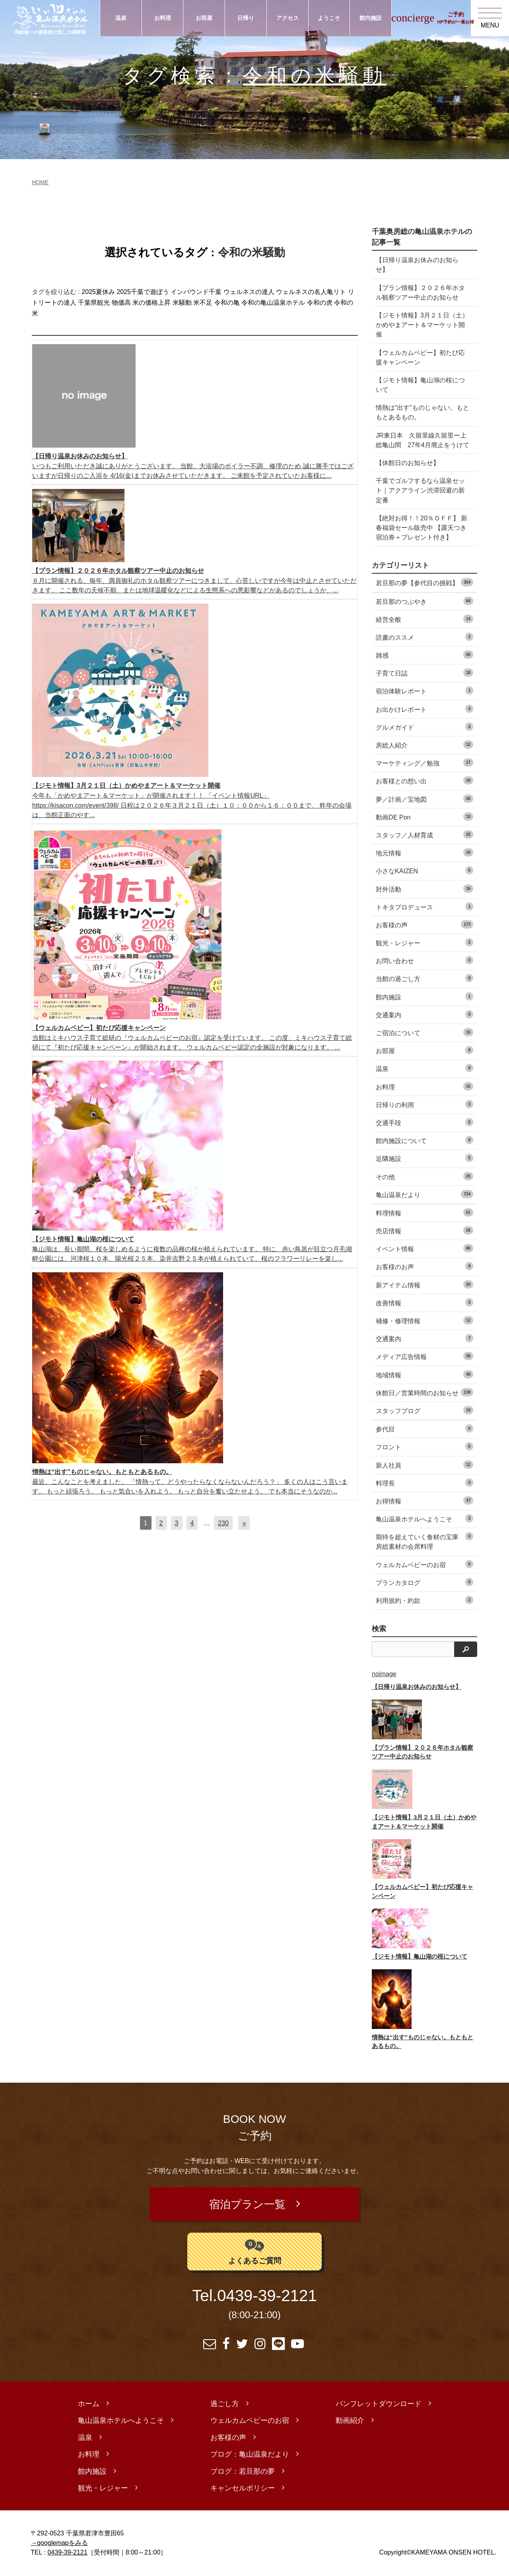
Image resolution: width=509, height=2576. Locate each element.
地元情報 (424, 852)
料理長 (424, 1482)
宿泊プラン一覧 (246, 2204)
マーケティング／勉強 (424, 762)
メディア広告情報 (424, 1356)
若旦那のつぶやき (424, 601)
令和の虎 (319, 302)
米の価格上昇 (151, 302)
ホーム (88, 2405)
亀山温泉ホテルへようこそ (424, 1518)
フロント (424, 1446)
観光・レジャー (424, 942)
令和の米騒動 (315, 75)
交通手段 (424, 1122)
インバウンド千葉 (196, 291)
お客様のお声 (424, 1266)
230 (223, 1523)
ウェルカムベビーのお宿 (424, 1564)
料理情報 (424, 1212)
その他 (424, 1176)
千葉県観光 (94, 302)
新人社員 (424, 1464)
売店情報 (424, 1230)
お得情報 (424, 1500)
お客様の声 (424, 924)
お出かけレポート (424, 709)
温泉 (120, 18)
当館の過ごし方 (424, 978)
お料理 (162, 18)
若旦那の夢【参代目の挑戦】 (424, 582)
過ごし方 (224, 2405)
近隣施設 (424, 1158)
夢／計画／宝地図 (424, 798)
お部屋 (204, 18)
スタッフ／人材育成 (424, 834)
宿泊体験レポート (424, 690)
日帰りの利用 (424, 1104)
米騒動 (182, 302)
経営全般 (424, 619)
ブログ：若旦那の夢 (242, 2473)
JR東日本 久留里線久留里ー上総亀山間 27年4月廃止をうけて (422, 440)
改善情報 (424, 1302)
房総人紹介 (424, 744)
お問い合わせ (424, 960)
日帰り (245, 18)
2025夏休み (98, 291)
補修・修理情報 (424, 1320)
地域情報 (424, 1374)
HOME (40, 182)
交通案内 (424, 1014)
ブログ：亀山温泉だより (249, 2455)
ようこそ (329, 18)
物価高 (121, 302)
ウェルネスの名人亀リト (311, 291)
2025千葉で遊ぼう (143, 291)
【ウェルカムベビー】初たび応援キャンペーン (420, 357)
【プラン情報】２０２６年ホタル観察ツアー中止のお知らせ (420, 292)
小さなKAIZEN (424, 870)
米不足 (202, 302)
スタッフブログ (424, 1410)
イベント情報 (424, 1248)
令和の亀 (227, 302)
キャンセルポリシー (242, 2489)
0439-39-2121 (267, 2296)
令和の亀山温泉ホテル (273, 302)
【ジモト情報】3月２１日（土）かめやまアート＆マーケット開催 (422, 325)
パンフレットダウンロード (379, 2405)
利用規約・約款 (424, 1600)
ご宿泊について (424, 1032)
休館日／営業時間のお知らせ (424, 1392)
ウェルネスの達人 (248, 291)
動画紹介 (350, 2422)
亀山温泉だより (424, 1194)
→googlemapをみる (59, 2543)
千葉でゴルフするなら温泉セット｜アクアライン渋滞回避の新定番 (420, 490)
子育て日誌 (424, 672)
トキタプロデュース (424, 906)
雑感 (424, 654)
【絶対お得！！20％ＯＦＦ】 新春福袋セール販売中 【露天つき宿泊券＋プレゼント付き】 (421, 527)
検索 (379, 1629)
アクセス (287, 18)
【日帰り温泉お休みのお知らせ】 (417, 264)
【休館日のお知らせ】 (407, 462)
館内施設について (424, 1140)
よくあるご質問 (254, 2251)
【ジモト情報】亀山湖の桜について (420, 384)
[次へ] (244, 1523)
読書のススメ (424, 637)
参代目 (424, 1428)
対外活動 (424, 888)
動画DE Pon (424, 816)
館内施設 (370, 18)
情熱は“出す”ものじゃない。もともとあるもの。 (422, 412)
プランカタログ (424, 1582)
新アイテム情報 (424, 1284)
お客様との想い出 (424, 780)
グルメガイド (424, 726)
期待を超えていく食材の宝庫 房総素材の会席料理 (424, 1541)
